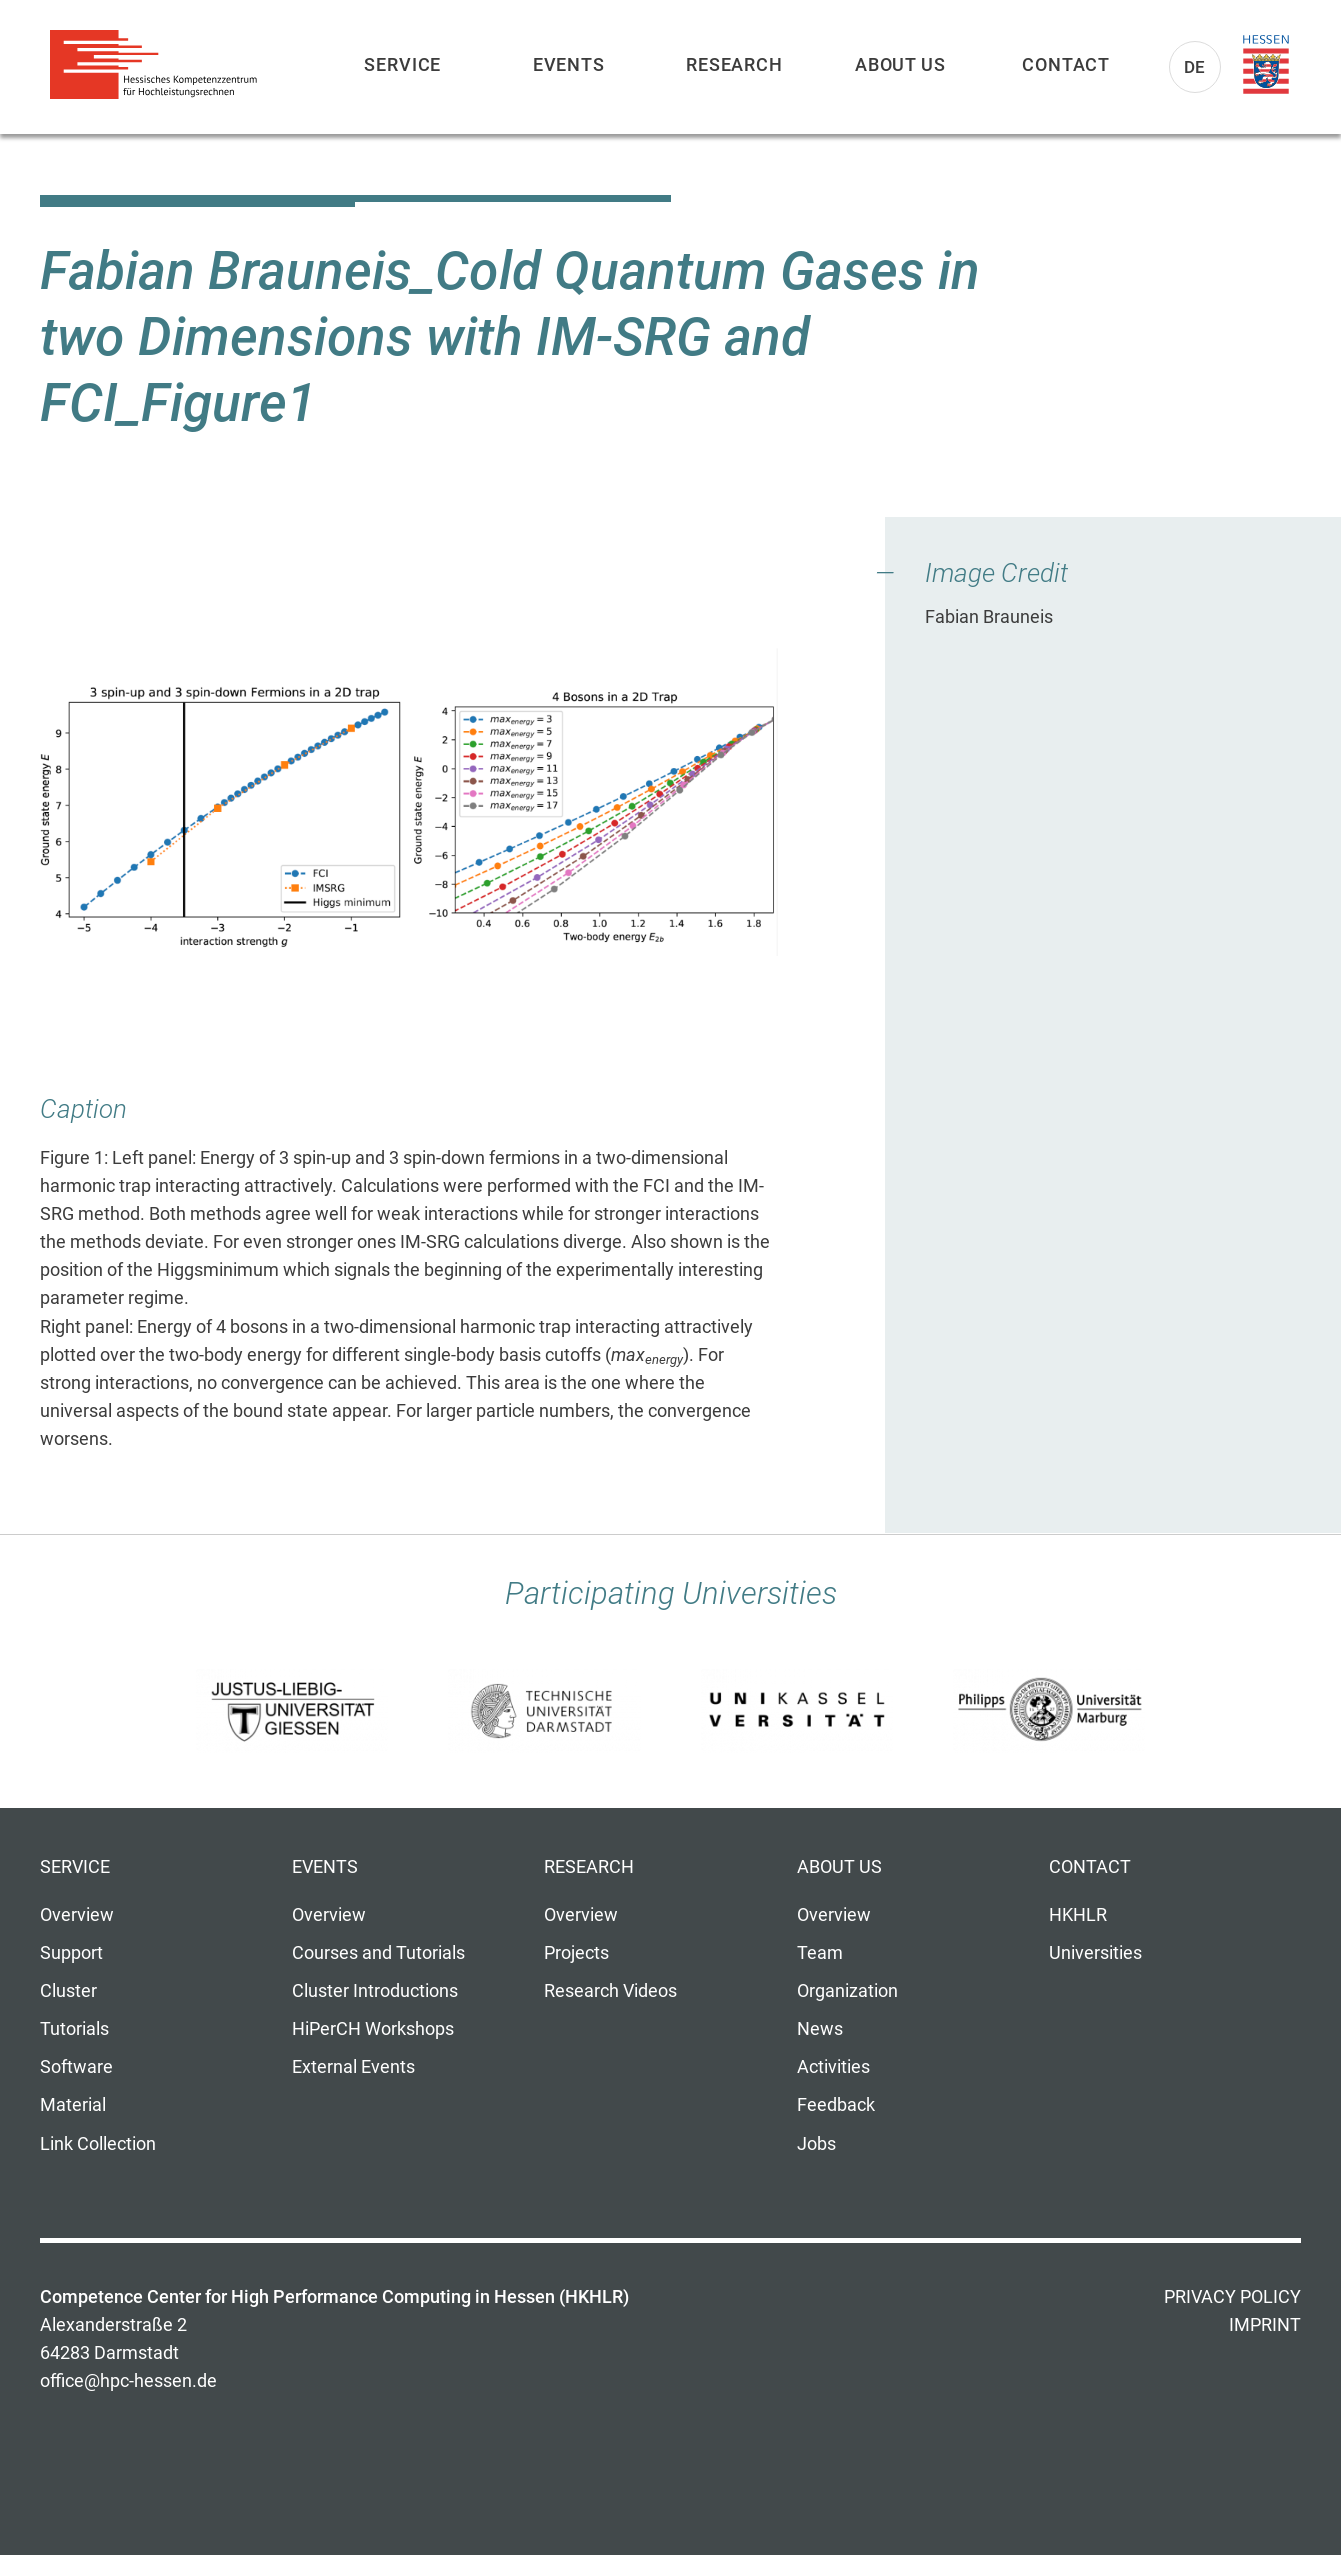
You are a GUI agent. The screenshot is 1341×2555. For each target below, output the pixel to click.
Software (76, 2067)
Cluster (68, 1991)
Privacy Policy (1232, 2297)
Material (73, 2105)
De (1195, 67)
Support (71, 1953)
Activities (833, 2067)
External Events (353, 2067)
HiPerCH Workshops (373, 2029)
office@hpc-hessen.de (128, 2381)
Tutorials (74, 2029)
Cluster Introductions (375, 1991)
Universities (1095, 1953)
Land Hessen (1266, 65)
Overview (77, 1915)
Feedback (836, 2105)
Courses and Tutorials (378, 1953)
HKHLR (1078, 1915)
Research (734, 64)
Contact (1066, 64)
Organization (847, 1991)
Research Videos (610, 1991)
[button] (409, 802)
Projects (576, 1953)
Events (569, 64)
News (820, 2029)
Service (402, 64)
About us (900, 64)
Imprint (1265, 2325)
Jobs (816, 2144)
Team (820, 1953)
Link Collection (98, 2144)
